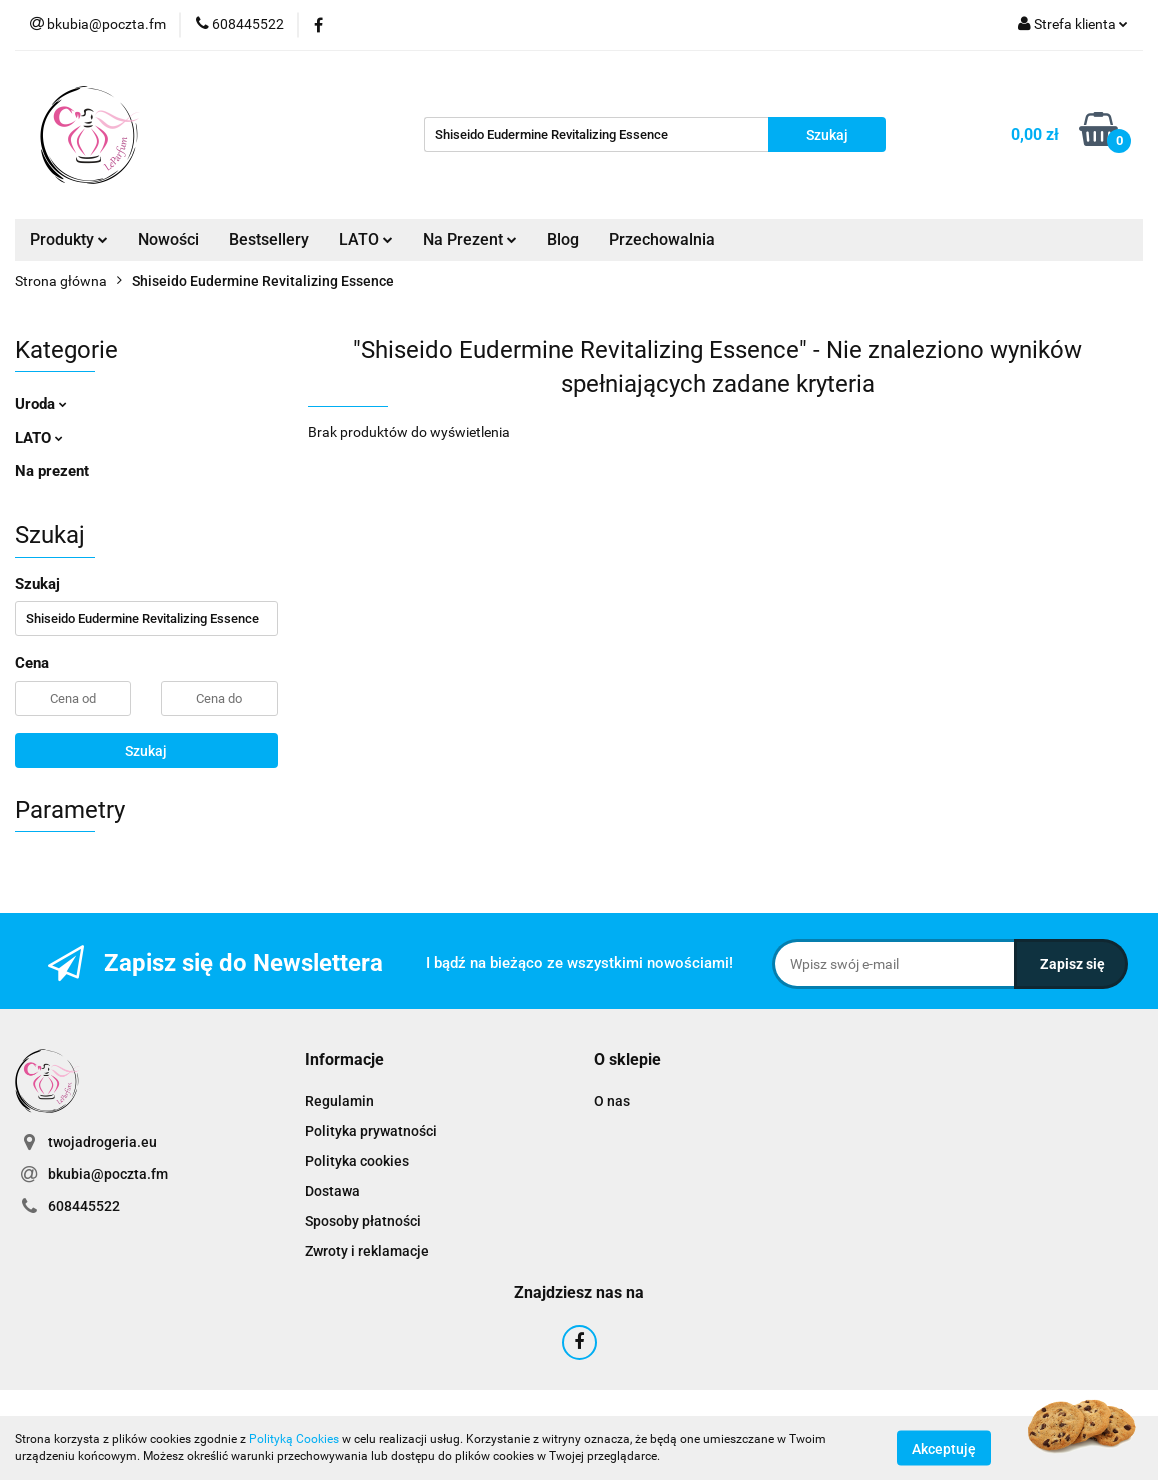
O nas (612, 1101)
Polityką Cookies (294, 1439)
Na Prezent (470, 239)
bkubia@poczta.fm (108, 1174)
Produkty (69, 239)
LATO (366, 239)
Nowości (168, 239)
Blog (563, 239)
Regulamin (339, 1101)
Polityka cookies (357, 1161)
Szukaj (146, 751)
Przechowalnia (662, 239)
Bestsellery (269, 239)
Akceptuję (944, 1448)
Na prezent (52, 471)
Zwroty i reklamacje (367, 1251)
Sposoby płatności (363, 1221)
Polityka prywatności (371, 1131)
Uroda (41, 404)
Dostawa (332, 1191)
